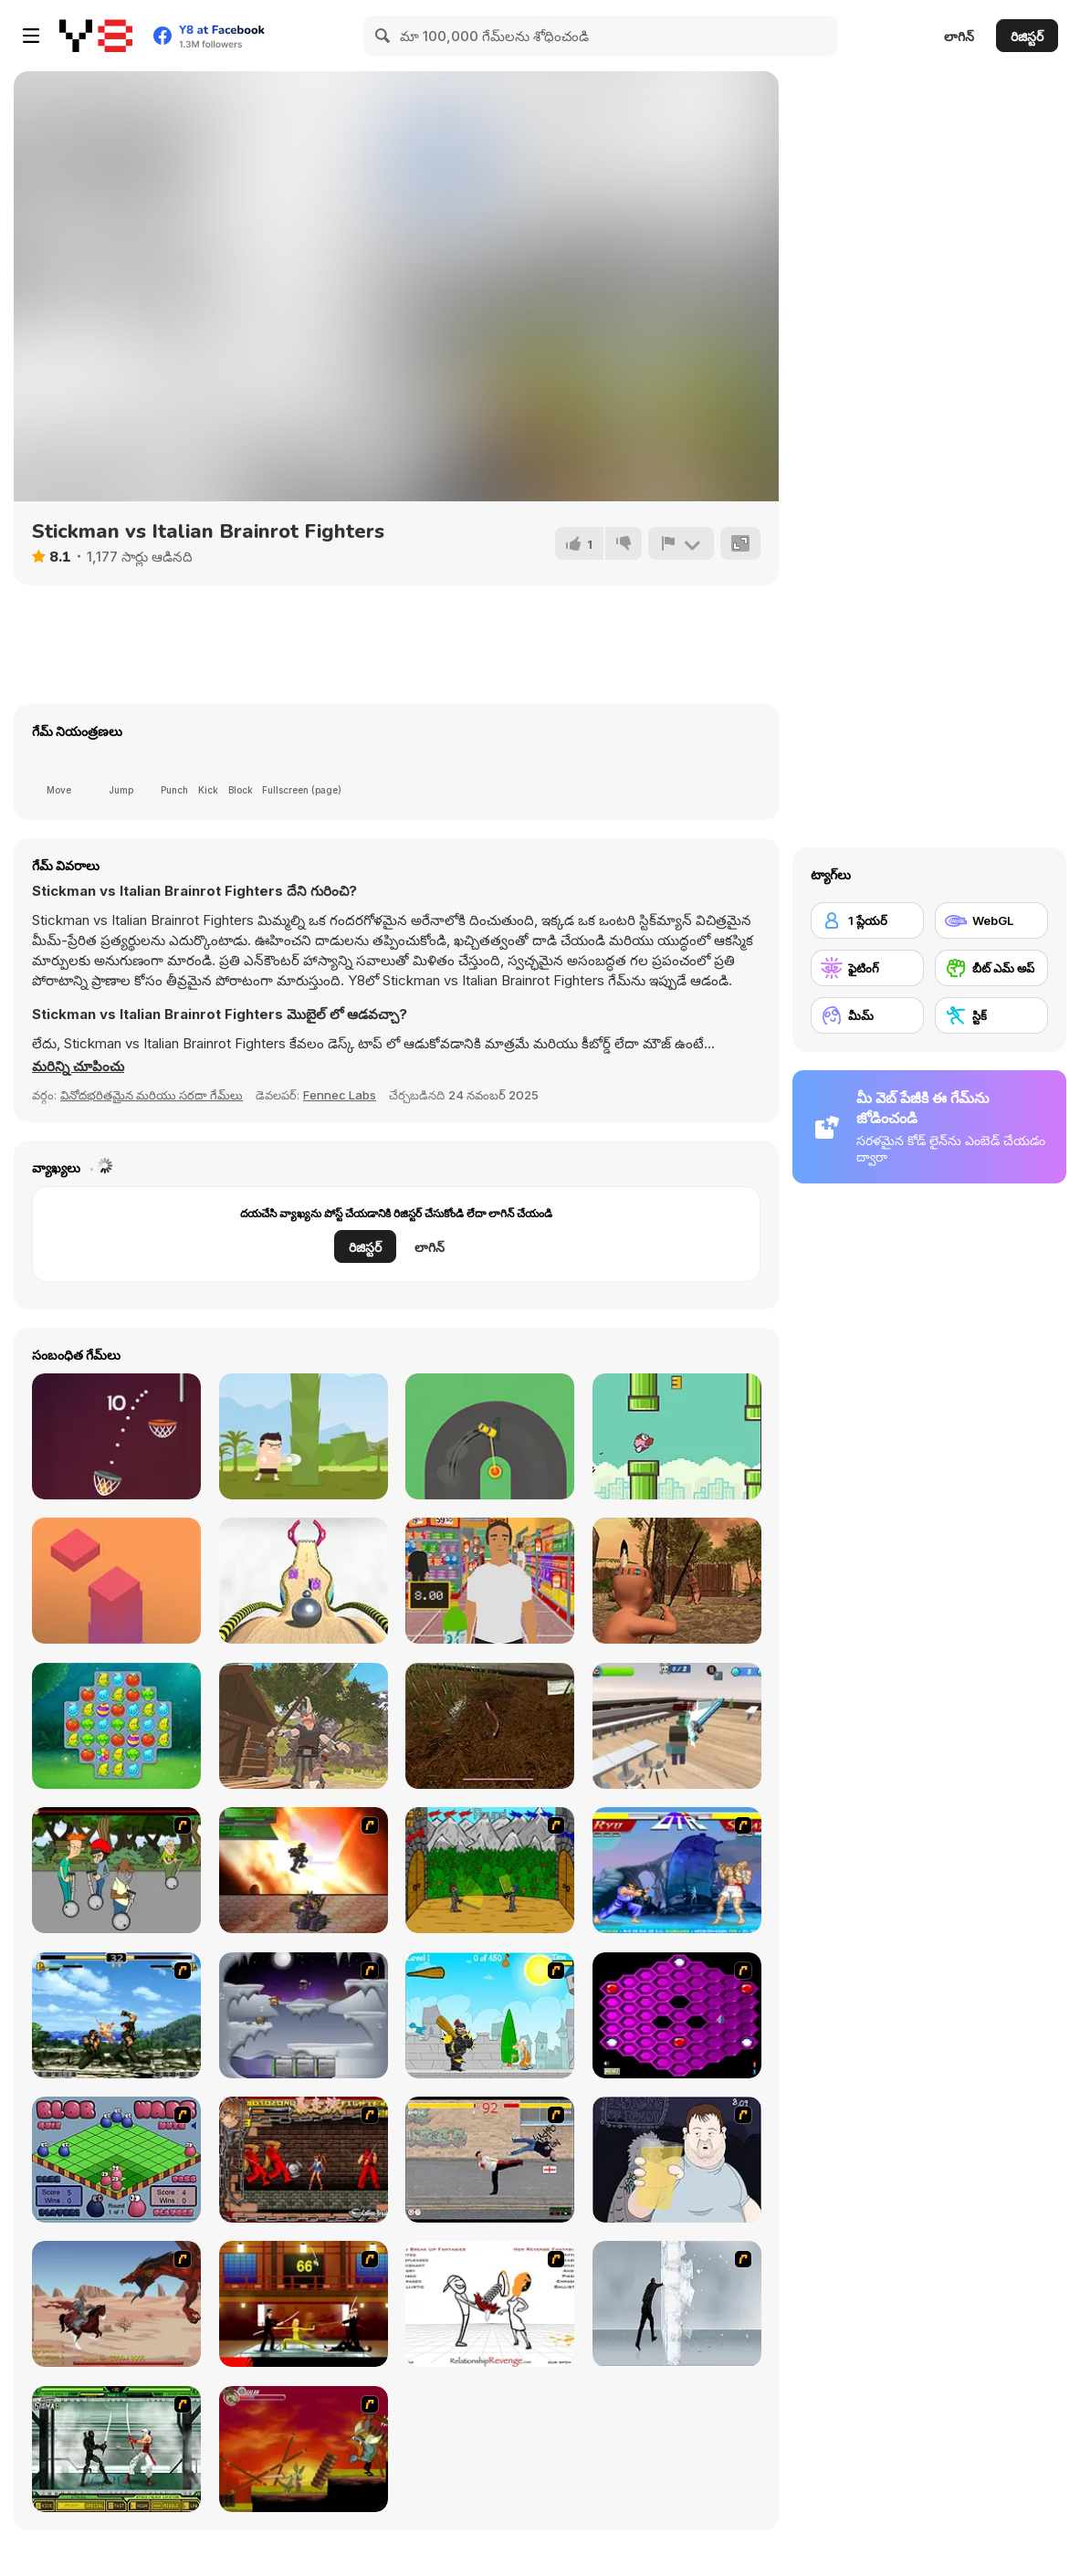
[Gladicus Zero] (303, 1870)
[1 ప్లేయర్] (867, 920)
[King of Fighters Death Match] (116, 2015)
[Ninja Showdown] (116, 2449)
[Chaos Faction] (303, 2015)
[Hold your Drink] (676, 2160)
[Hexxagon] (676, 2015)
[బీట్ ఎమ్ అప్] (991, 968)
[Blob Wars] (116, 2160)
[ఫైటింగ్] (867, 968)
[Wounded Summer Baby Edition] (676, 1581)
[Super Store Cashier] (489, 1581)
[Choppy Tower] (116, 1581)
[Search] (383, 36)
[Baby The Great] (303, 1726)
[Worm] (489, 1726)
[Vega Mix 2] (116, 1726)
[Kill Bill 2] (303, 2304)
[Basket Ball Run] (116, 1436)
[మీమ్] (867, 1015)
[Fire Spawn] (116, 2304)
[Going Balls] (303, 1581)
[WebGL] (991, 920)
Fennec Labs (339, 1095)
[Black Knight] (489, 2015)
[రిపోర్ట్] (681, 543)
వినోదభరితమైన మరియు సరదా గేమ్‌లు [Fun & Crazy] (151, 1095)
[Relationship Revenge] (489, 2304)
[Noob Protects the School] (676, 1726)
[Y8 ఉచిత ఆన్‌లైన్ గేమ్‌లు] (95, 35)
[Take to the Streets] (489, 2160)
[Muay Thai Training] (303, 1436)
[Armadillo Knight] (303, 2449)
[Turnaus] (489, 1870)
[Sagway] (116, 1870)
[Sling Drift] (489, 1436)
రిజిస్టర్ (1027, 36)
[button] (78, 1067)
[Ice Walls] (676, 2304)
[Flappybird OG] (676, 1436)
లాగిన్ (959, 36)
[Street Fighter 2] (676, 1870)
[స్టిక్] (991, 1015)
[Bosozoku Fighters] (303, 2160)
